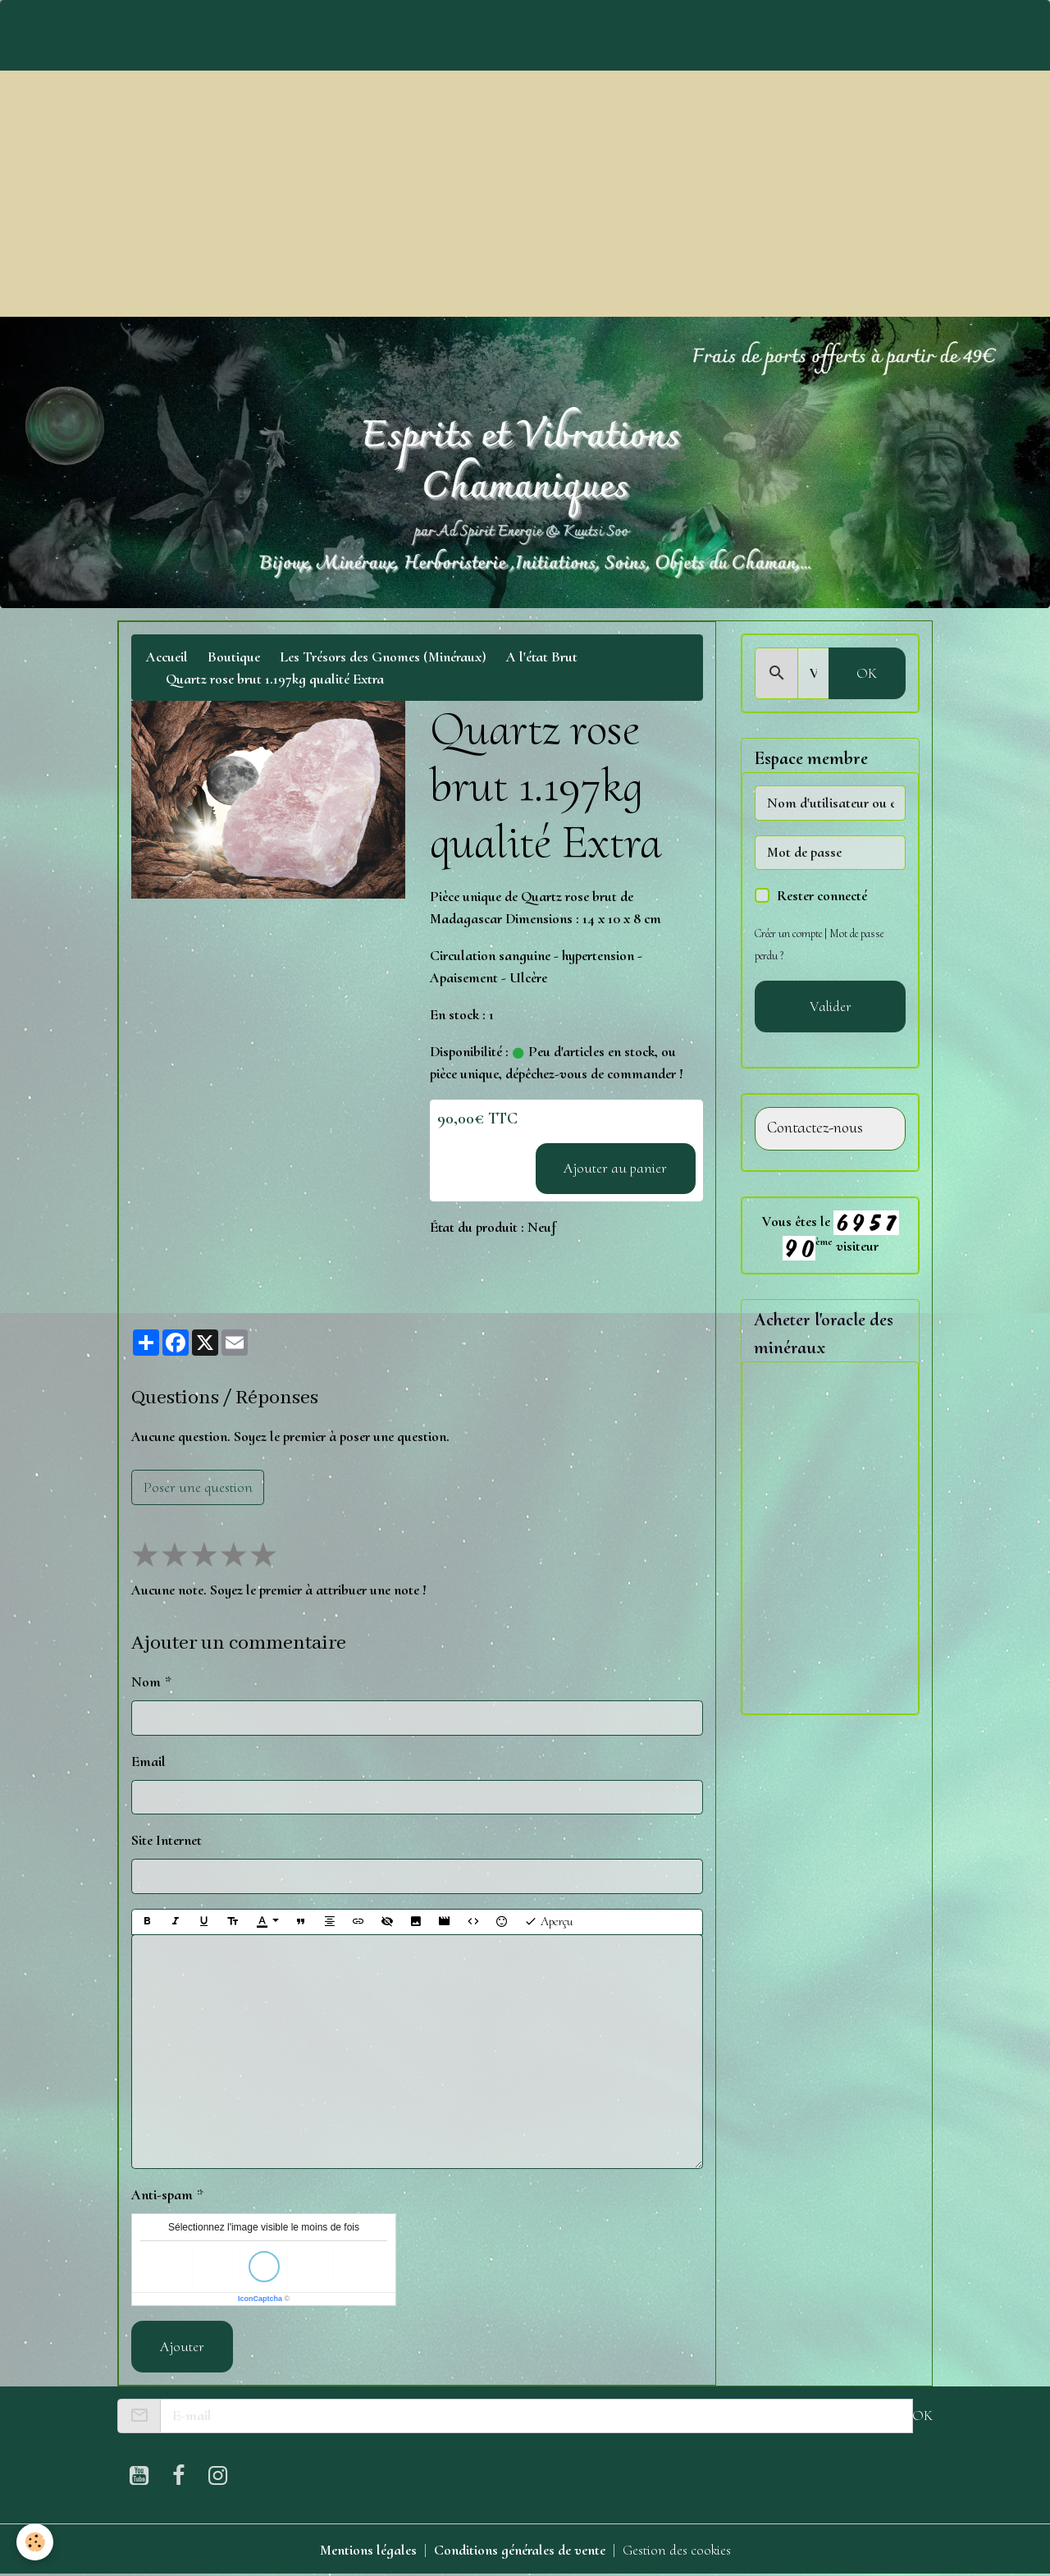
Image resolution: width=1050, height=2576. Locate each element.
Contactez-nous (815, 1128)
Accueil (167, 656)
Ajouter (182, 2346)
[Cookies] (34, 2541)
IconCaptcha (260, 2299)
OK (866, 673)
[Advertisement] (525, 194)
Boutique (234, 656)
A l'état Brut (542, 656)
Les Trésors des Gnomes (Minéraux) (383, 656)
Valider (830, 1006)
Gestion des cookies (677, 2550)
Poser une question (198, 1487)
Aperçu (548, 1921)
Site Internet (166, 1840)
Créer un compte (788, 933)
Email (148, 1761)
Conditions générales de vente (519, 2550)
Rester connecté (822, 895)
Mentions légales (368, 2550)
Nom (146, 1681)
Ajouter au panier (615, 1168)
